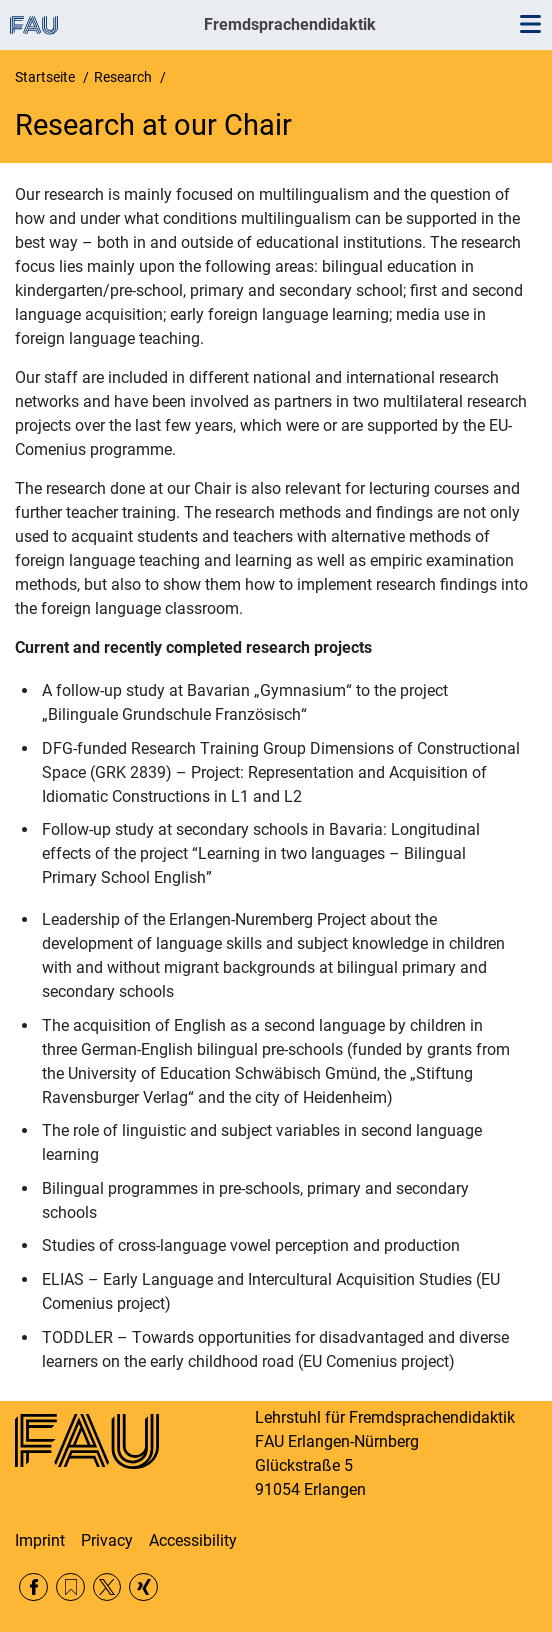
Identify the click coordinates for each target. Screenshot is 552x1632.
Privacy (107, 1540)
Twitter (107, 1587)
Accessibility (193, 1540)
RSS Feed (70, 1587)
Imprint (40, 1540)
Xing (143, 1587)
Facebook (33, 1587)
